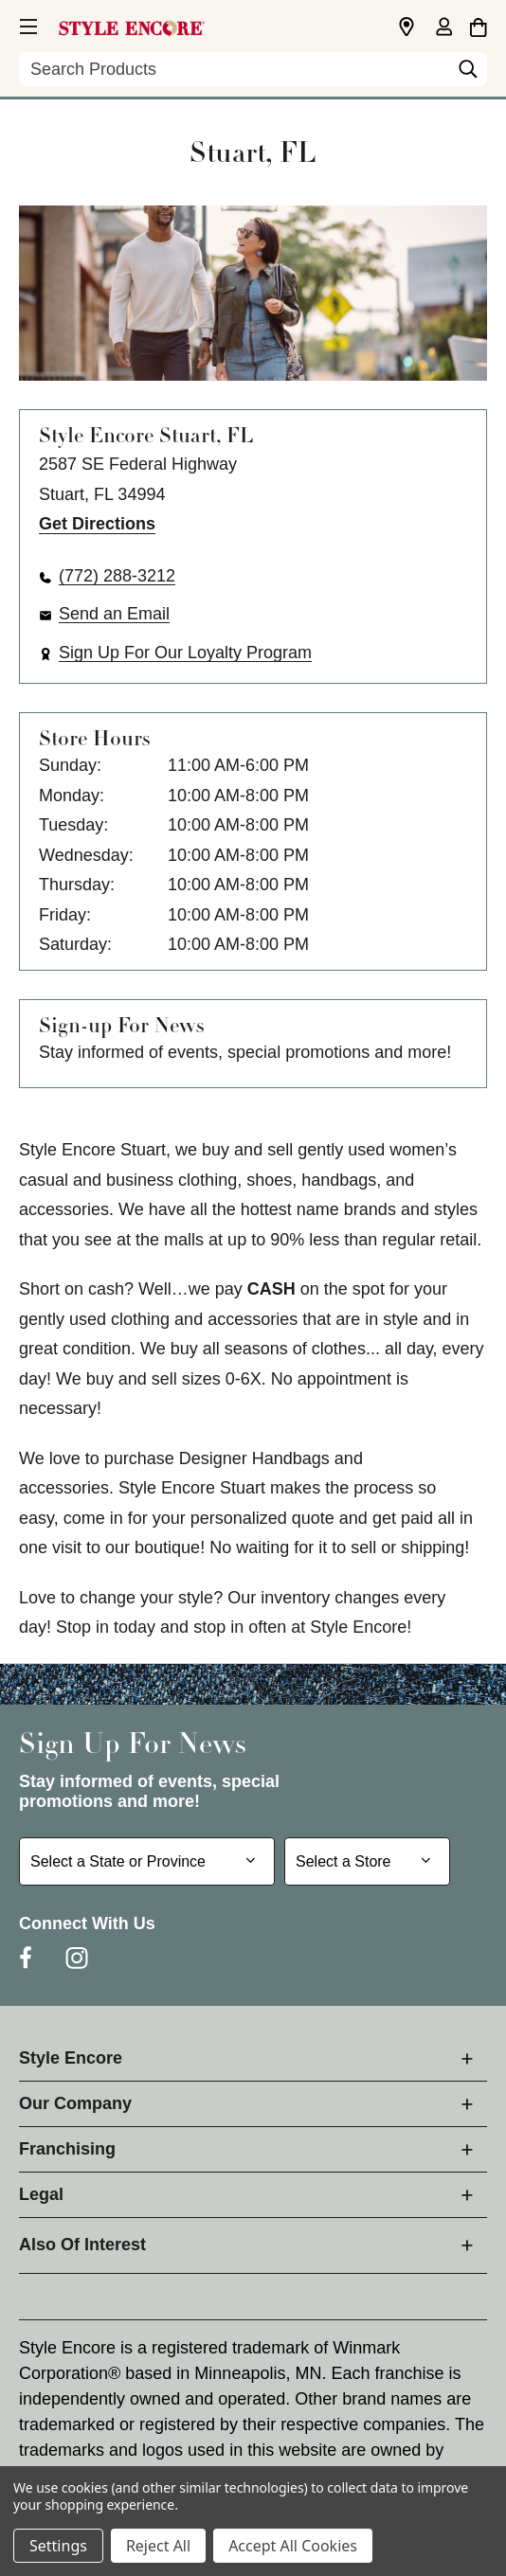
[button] (26, 23)
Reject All (158, 2545)
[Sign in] (443, 28)
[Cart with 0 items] (478, 24)
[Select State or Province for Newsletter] (147, 1861)
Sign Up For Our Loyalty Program (185, 652)
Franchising (67, 2148)
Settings (58, 2545)
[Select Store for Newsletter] (367, 1861)
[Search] (468, 74)
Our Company (75, 2103)
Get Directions (97, 523)
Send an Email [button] (114, 613)
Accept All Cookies (292, 2545)
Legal (41, 2194)
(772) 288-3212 (117, 575)
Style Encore (70, 2057)
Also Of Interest (82, 2244)
